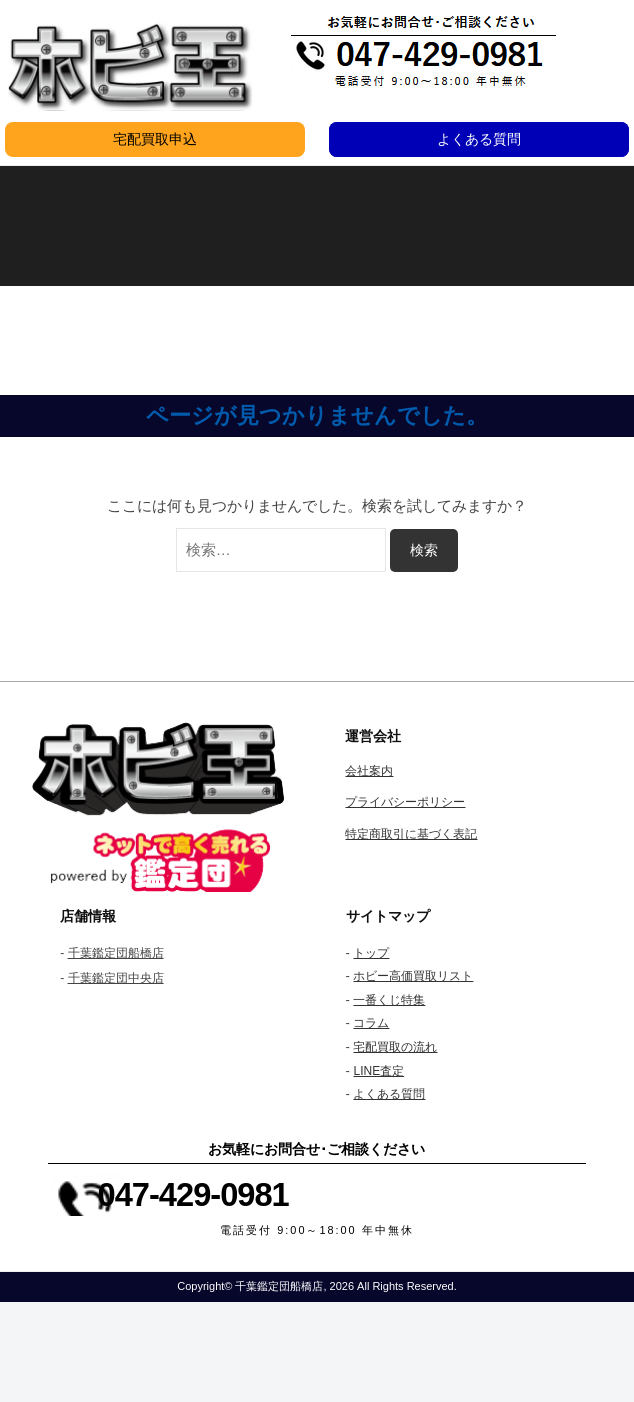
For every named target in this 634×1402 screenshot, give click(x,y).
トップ (371, 953)
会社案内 (369, 771)
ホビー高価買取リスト (413, 976)
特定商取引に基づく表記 (411, 834)
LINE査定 (378, 1071)
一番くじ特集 (389, 1000)
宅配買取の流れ (395, 1047)
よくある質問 (479, 139)
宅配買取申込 (155, 139)
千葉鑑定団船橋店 (116, 953)
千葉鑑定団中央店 (116, 978)
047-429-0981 (193, 1194)
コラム (371, 1023)
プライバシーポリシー (405, 802)
